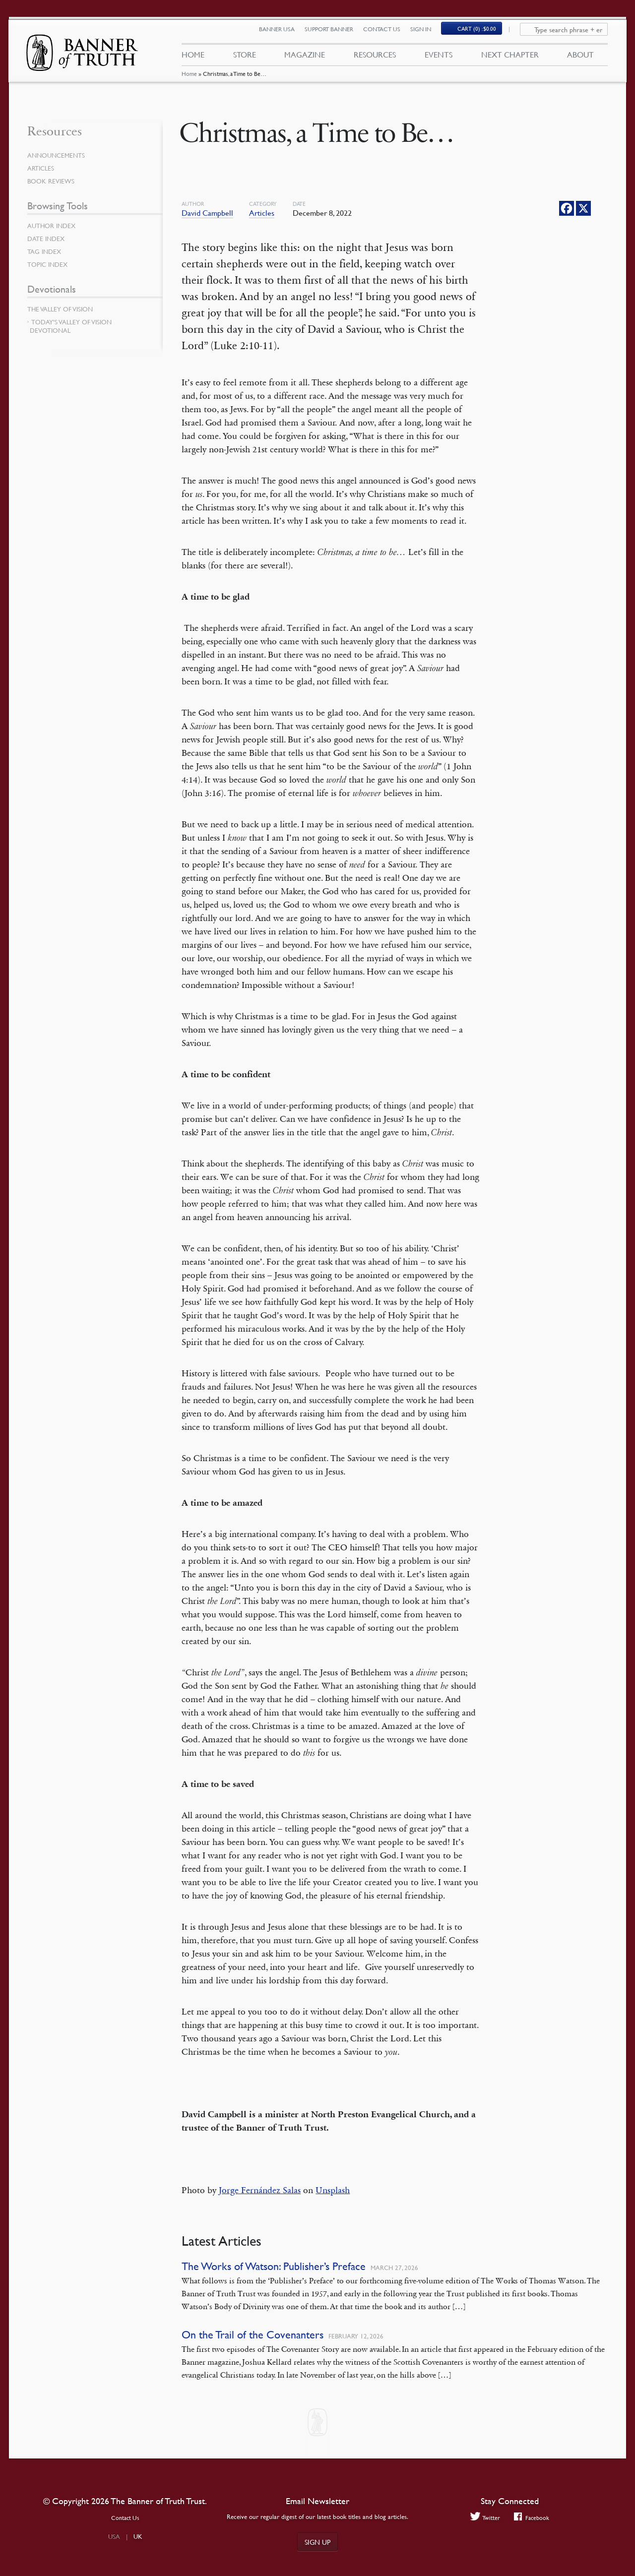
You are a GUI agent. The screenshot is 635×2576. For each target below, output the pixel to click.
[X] (583, 208)
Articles (261, 213)
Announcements (58, 155)
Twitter (484, 2518)
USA (114, 2536)
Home (188, 81)
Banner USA (283, 33)
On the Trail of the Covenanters (252, 2335)
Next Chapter (510, 58)
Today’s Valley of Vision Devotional (71, 326)
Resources (375, 58)
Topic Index (49, 264)
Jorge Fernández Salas (260, 2190)
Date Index (47, 239)
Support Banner (335, 33)
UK (137, 2536)
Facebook (532, 2518)
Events (438, 58)
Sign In (426, 33)
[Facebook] (566, 208)
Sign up (317, 2541)
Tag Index (45, 251)
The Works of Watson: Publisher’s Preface (274, 2266)
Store (244, 58)
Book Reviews (52, 181)
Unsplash (333, 2190)
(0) (483, 33)
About (580, 58)
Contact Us (387, 33)
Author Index (53, 226)
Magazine (304, 58)
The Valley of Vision (62, 309)
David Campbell (207, 213)
